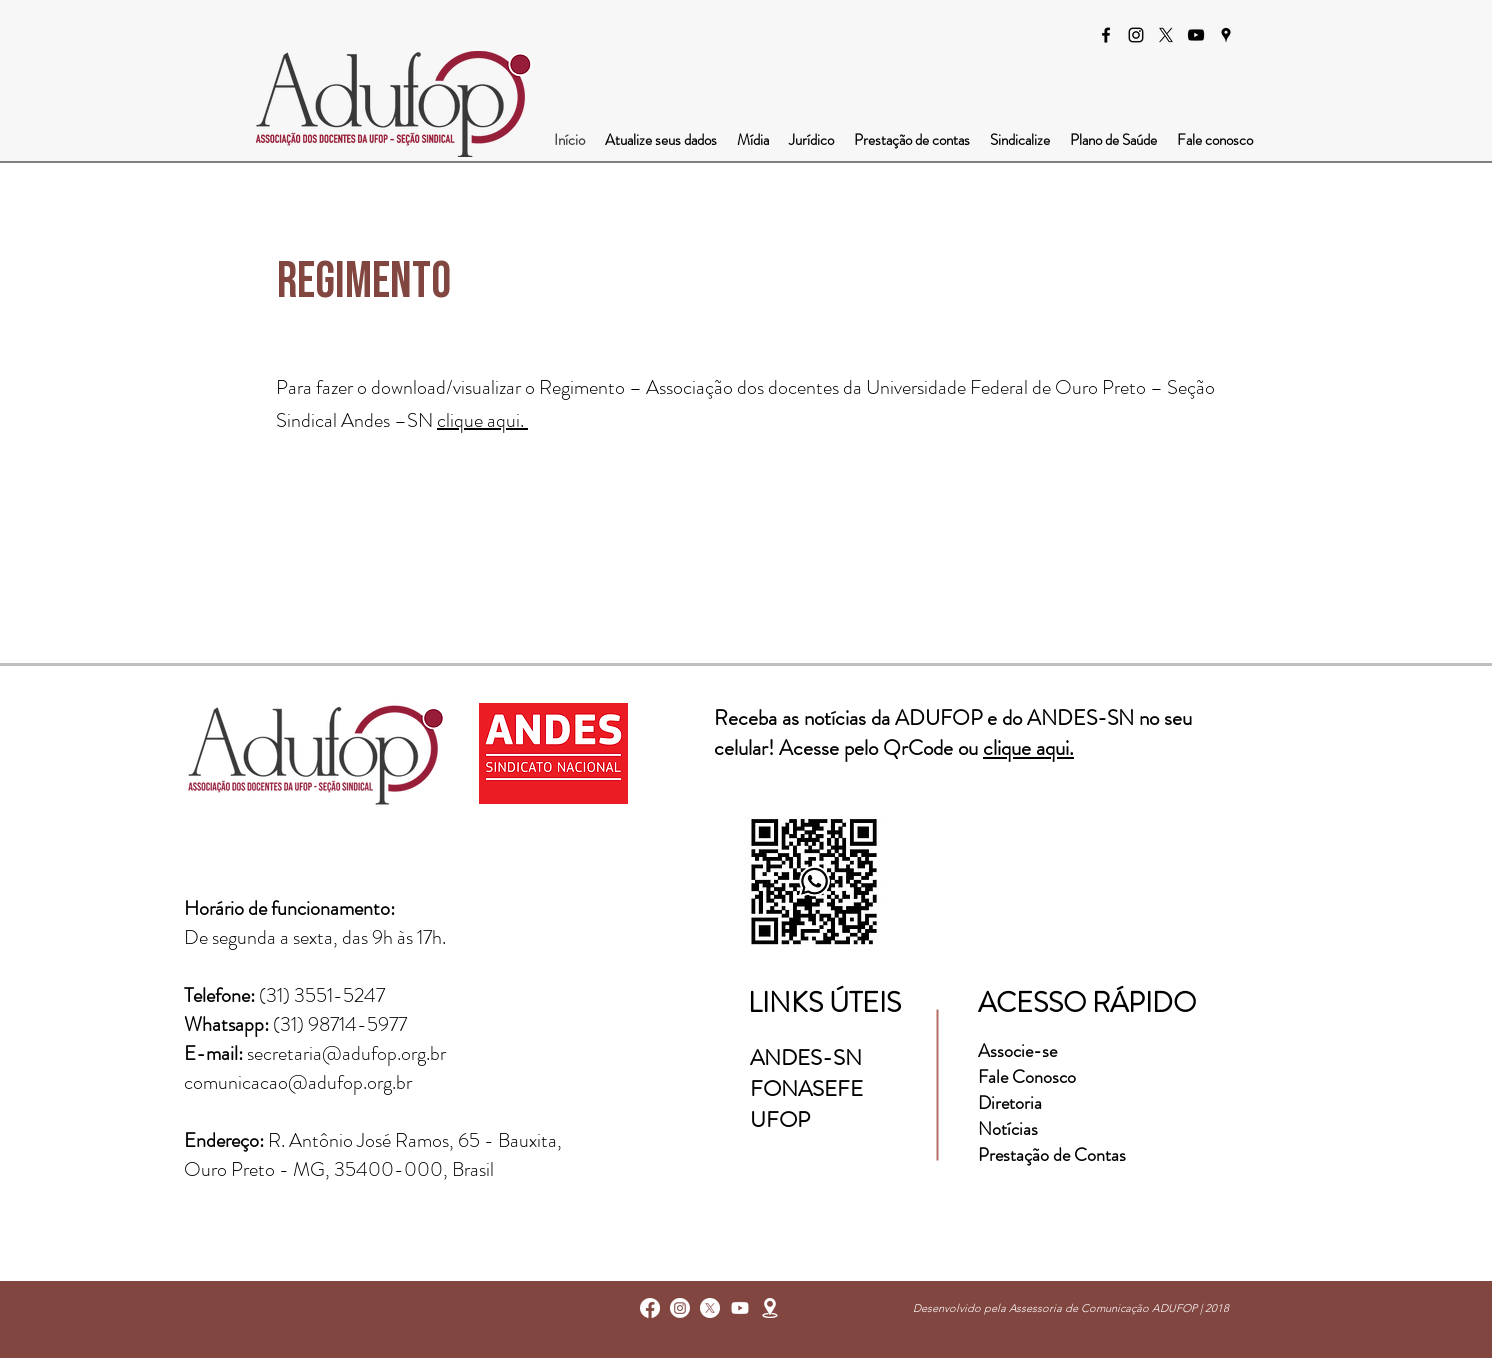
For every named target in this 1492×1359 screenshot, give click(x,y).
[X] (1166, 35)
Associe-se (1017, 1051)
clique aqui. (482, 420)
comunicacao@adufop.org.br (298, 1082)
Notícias (1008, 1129)
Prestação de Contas (1052, 1155)
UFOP (780, 1119)
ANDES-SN (808, 1057)
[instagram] (1136, 35)
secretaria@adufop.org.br (346, 1053)
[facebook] (1106, 35)
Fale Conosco (1027, 1077)
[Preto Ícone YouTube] (1196, 35)
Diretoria (1012, 1103)
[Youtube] (740, 1308)
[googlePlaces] (1226, 35)
